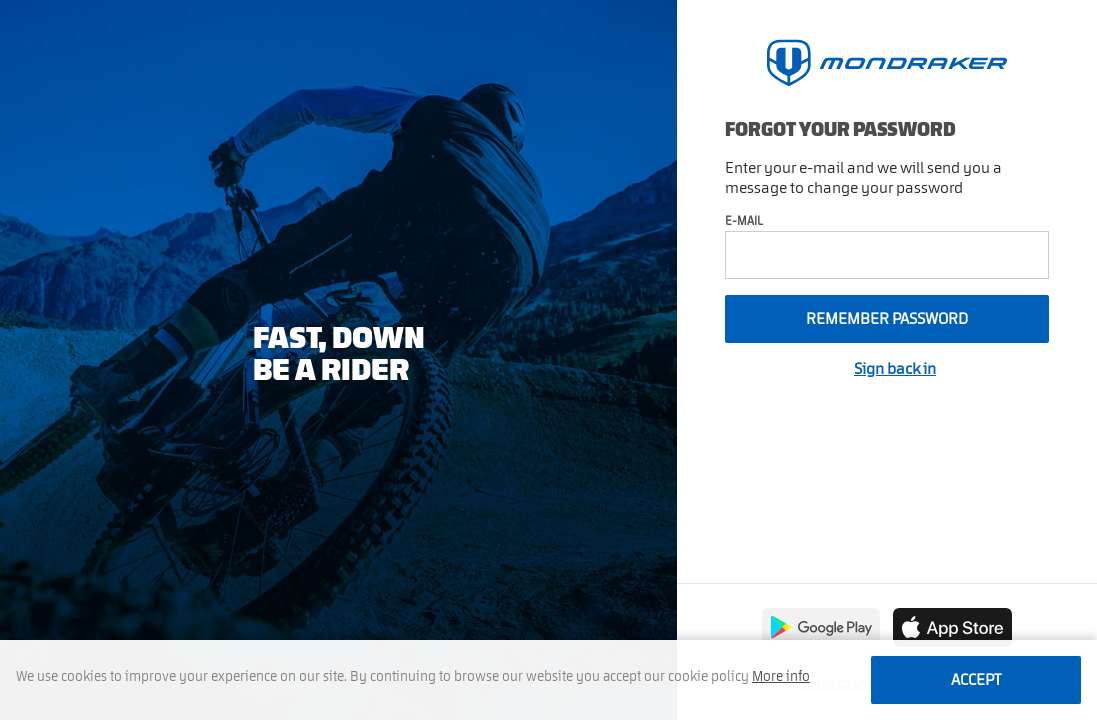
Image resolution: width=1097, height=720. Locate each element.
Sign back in (895, 369)
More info (781, 677)
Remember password (887, 319)
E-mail (744, 221)
